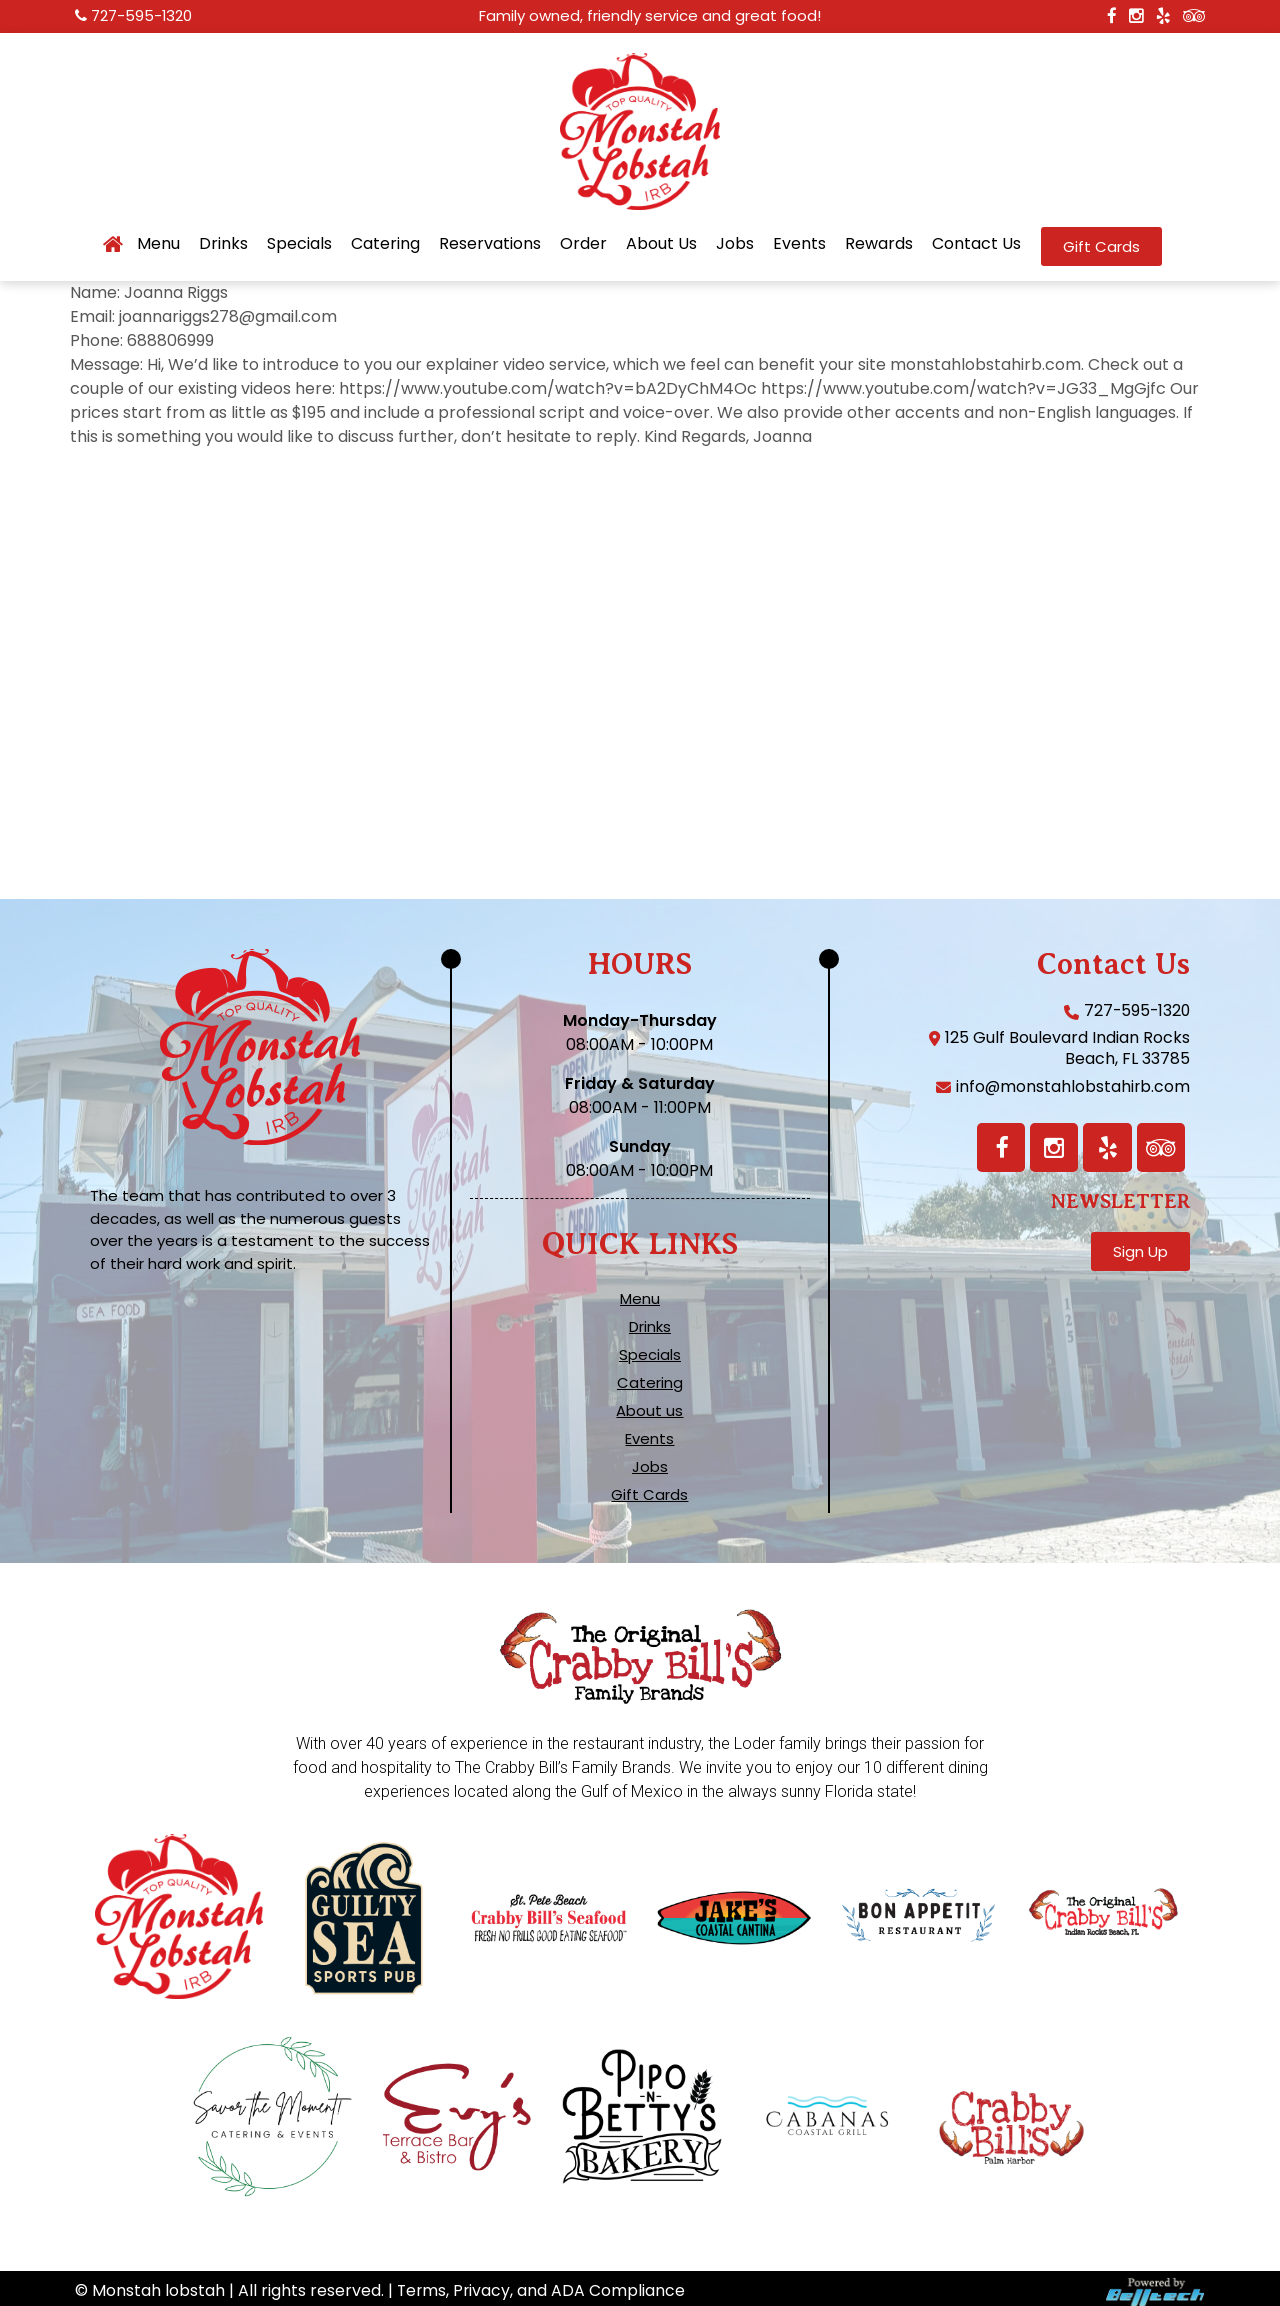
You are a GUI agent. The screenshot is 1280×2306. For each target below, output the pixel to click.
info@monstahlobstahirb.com (1072, 1086)
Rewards (879, 244)
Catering (385, 244)
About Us (661, 244)
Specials (299, 244)
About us (649, 1411)
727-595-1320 (142, 16)
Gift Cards (649, 1495)
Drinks (223, 244)
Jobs (735, 244)
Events (799, 244)
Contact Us (976, 244)
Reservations (490, 244)
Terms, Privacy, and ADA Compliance (542, 2284)
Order (583, 244)
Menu (158, 244)
